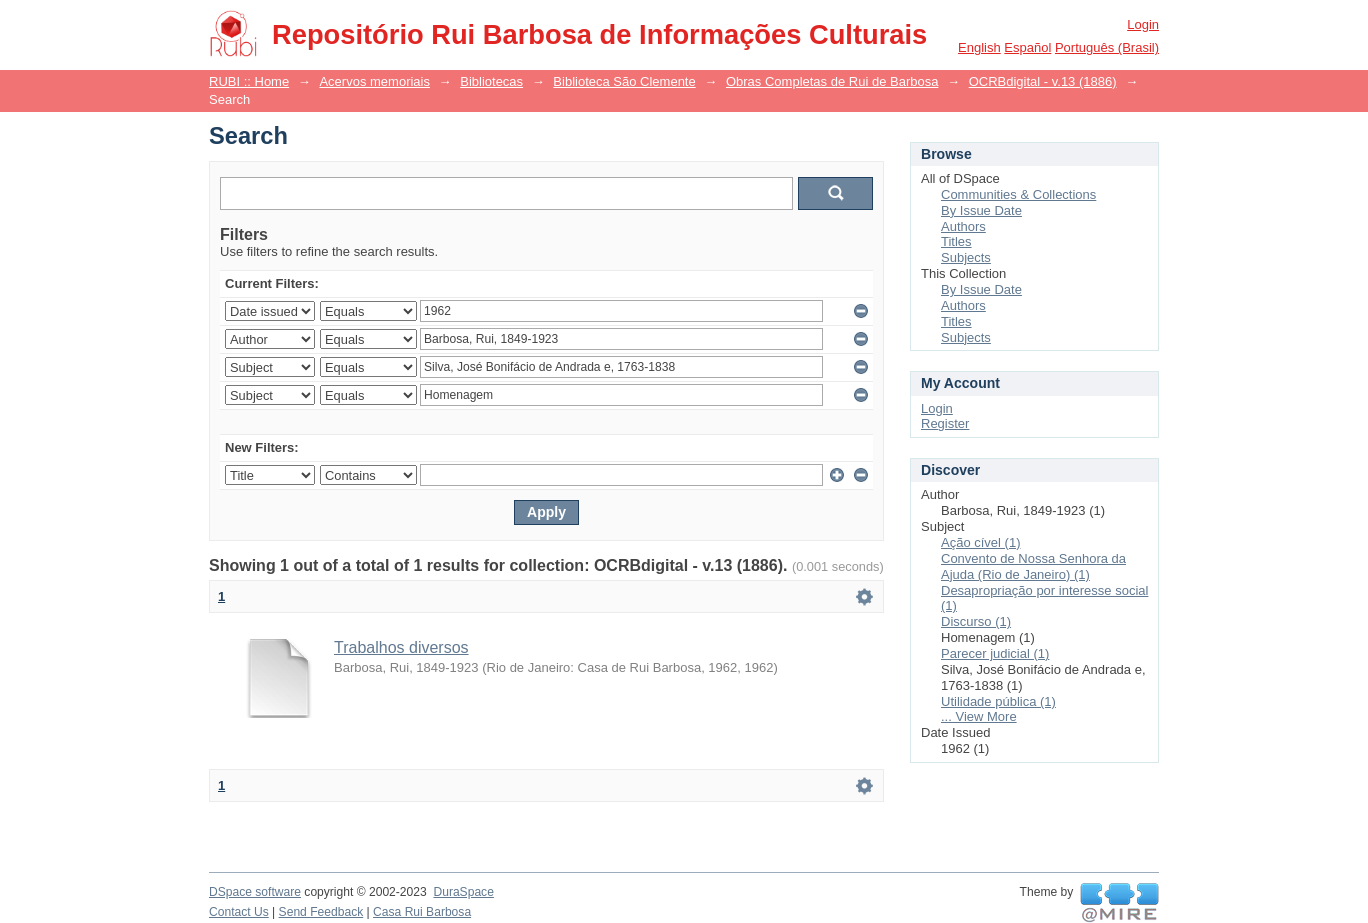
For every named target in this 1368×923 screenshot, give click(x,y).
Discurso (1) (976, 621)
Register (945, 423)
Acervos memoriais (374, 81)
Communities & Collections (1018, 194)
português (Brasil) (1107, 47)
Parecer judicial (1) (995, 653)
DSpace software (255, 892)
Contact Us (239, 912)
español (1027, 47)
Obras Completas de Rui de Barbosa (832, 81)
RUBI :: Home (249, 81)
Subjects (966, 257)
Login (1143, 24)
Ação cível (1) (980, 542)
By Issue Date (981, 210)
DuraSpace (463, 892)
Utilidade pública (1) (998, 701)
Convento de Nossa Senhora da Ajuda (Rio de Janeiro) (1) (1033, 566)
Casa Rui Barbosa (422, 912)
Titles (956, 241)
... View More (979, 716)
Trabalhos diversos (401, 647)
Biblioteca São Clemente (624, 81)
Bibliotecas (491, 81)
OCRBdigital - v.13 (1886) (1043, 81)
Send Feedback (321, 912)
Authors (963, 226)
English (979, 47)
